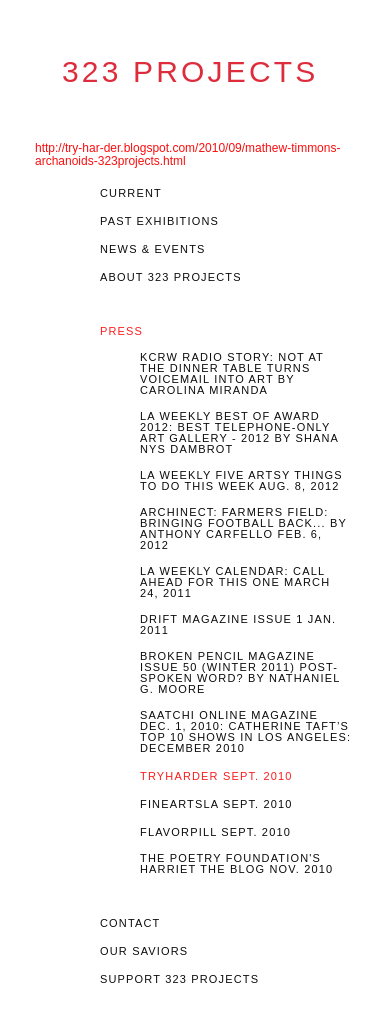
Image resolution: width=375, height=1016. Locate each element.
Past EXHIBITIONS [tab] (159, 221)
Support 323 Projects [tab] (179, 979)
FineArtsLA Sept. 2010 (216, 804)
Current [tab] (131, 193)
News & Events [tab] (153, 249)
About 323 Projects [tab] (171, 277)
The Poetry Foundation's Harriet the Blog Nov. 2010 (236, 864)
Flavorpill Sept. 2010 (215, 832)
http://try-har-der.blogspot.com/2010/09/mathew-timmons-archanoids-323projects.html (187, 154)
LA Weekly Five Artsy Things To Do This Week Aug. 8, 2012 (241, 481)
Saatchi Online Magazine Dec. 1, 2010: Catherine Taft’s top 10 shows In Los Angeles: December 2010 (245, 732)
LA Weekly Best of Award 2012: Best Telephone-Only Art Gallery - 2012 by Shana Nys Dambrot (239, 433)
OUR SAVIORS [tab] (144, 951)
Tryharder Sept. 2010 (216, 776)
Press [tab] (121, 331)
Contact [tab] (130, 923)
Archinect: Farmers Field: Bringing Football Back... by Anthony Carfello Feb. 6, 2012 (243, 529)
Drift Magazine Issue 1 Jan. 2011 (238, 625)
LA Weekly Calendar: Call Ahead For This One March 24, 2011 (235, 582)
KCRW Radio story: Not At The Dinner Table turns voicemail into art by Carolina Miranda (232, 374)
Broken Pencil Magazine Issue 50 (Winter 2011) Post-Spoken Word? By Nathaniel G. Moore (240, 673)
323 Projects (190, 72)
